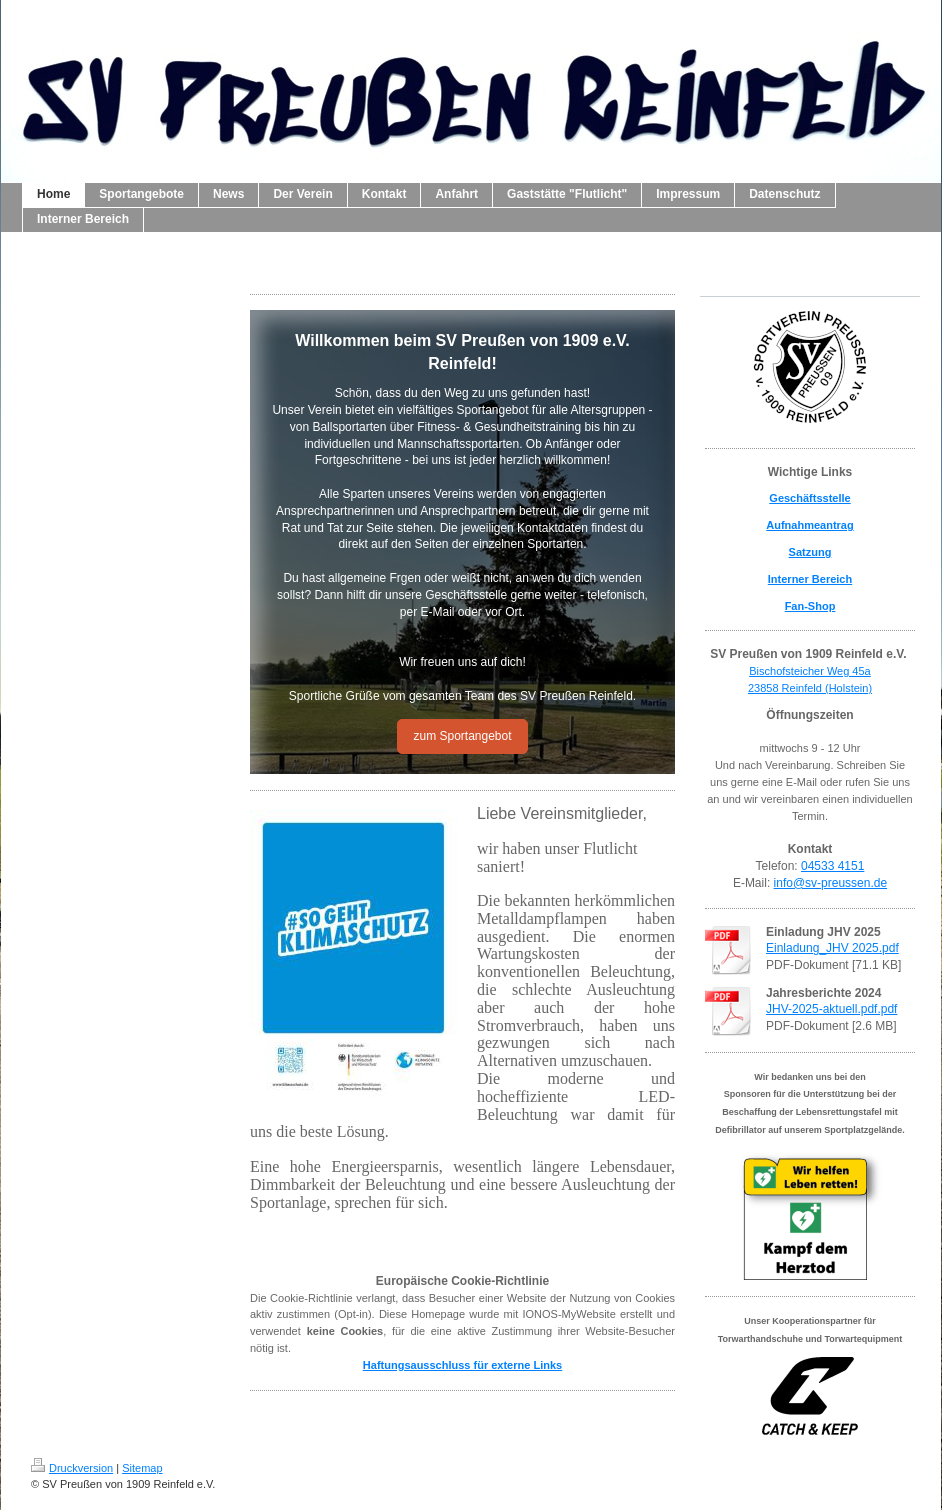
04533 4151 (832, 866)
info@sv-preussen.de (831, 883)
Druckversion (72, 1468)
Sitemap (142, 1468)
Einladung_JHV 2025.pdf (832, 948)
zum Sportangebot (462, 736)
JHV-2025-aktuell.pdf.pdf (831, 1009)
